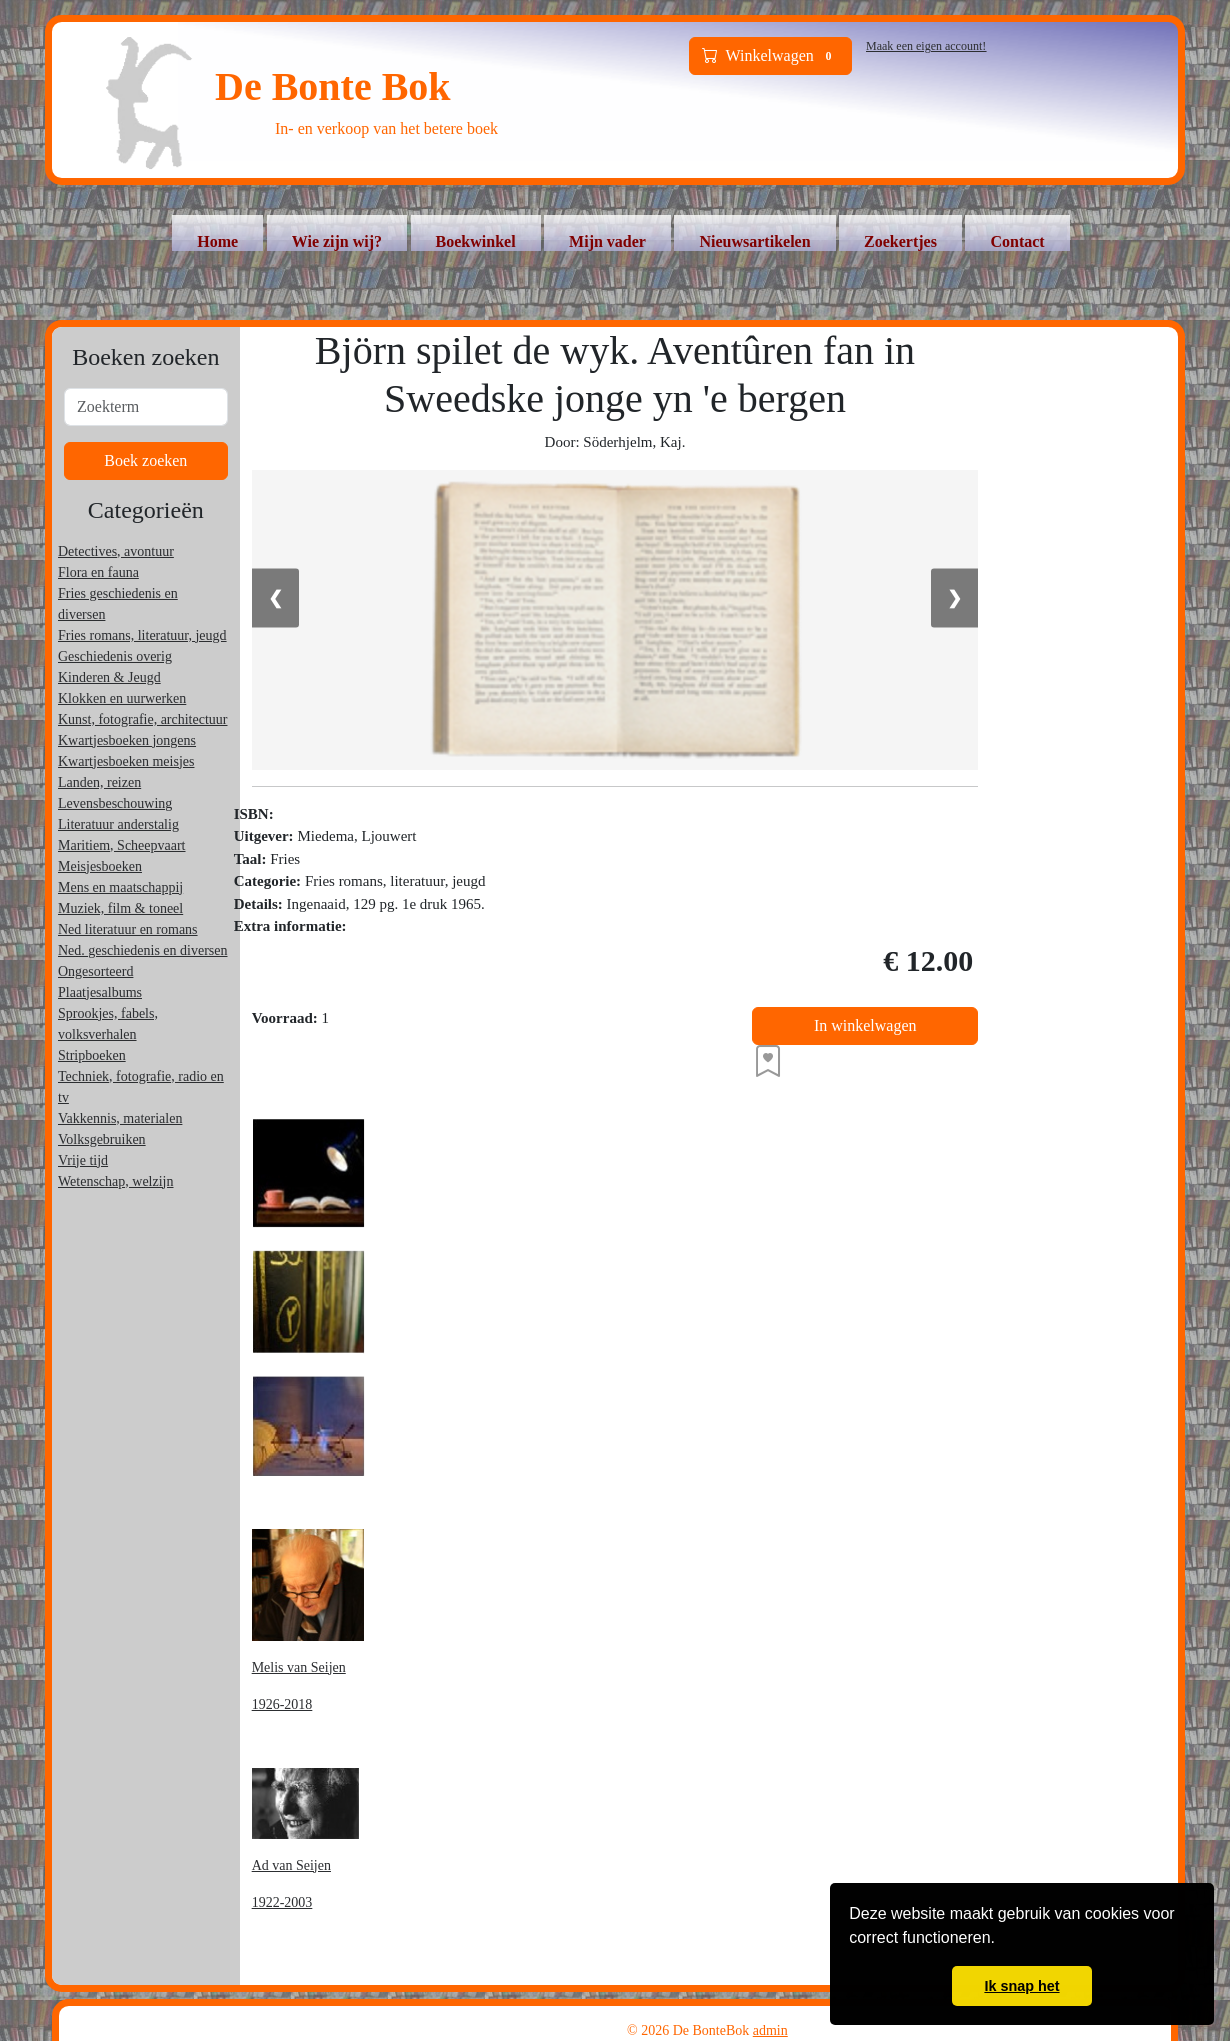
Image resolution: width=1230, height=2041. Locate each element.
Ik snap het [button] (1021, 1986)
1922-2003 (282, 1902)
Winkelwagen (771, 56)
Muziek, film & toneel (120, 908)
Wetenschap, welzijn (116, 1181)
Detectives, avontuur (116, 551)
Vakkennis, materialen (120, 1118)
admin (770, 2030)
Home (217, 241)
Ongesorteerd (95, 971)
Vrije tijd (83, 1160)
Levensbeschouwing (115, 803)
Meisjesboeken (100, 866)
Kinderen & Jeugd (109, 677)
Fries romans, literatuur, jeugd (142, 635)
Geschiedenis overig (115, 656)
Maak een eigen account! (926, 46)
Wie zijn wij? (337, 241)
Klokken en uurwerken (122, 698)
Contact (1017, 241)
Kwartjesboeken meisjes (126, 761)
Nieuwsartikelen (754, 241)
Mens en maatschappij (120, 887)
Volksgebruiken (102, 1139)
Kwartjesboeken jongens (127, 740)
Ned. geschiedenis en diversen (143, 950)
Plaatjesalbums (100, 992)
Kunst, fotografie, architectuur (143, 719)
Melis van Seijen (299, 1667)
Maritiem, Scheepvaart (122, 845)
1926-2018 (282, 1704)
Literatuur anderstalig (118, 824)
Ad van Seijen (291, 1865)
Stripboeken (92, 1055)
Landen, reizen (99, 782)
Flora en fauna (98, 572)
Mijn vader (607, 241)
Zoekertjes (900, 241)
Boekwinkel (476, 241)
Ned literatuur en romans (128, 929)
